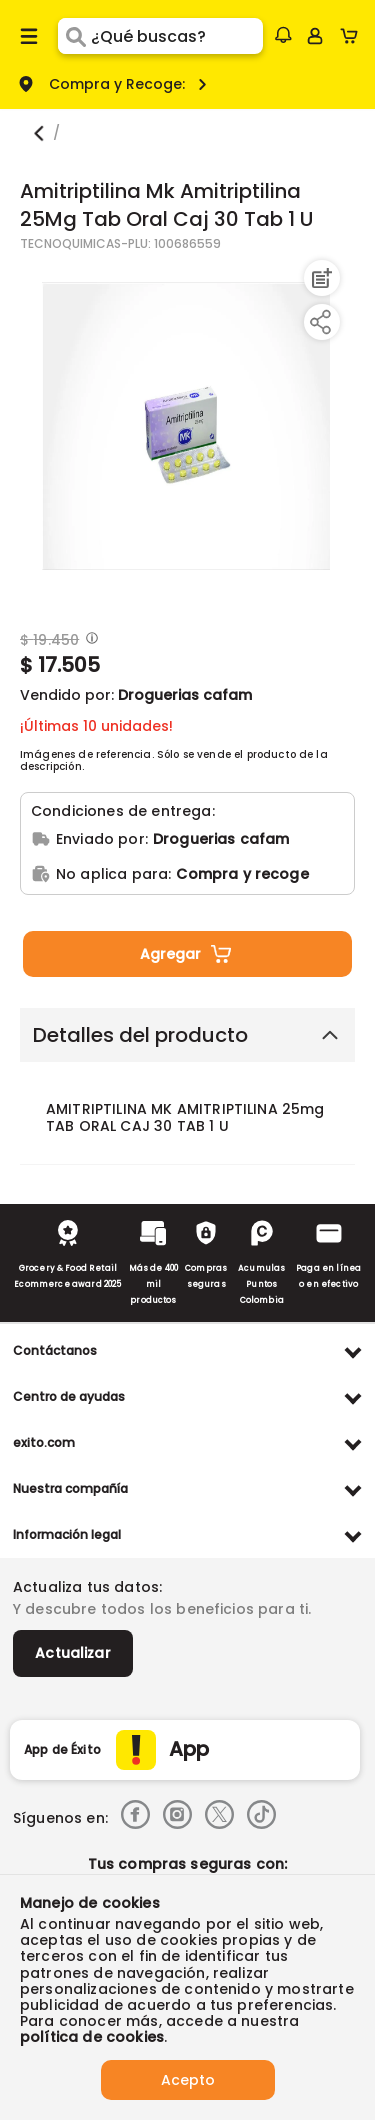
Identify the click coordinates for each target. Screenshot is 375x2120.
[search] (176, 36)
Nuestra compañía (70, 1488)
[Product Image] (186, 426)
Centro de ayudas (69, 1396)
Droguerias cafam (185, 695)
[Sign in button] (315, 36)
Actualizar (73, 1653)
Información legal (67, 1534)
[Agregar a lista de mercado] (320, 278)
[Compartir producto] (320, 322)
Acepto (188, 2080)
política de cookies (92, 2037)
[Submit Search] (74, 36)
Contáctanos (55, 1350)
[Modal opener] (89, 640)
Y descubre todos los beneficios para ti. (162, 1609)
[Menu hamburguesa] (29, 36)
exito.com (44, 1442)
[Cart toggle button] (353, 36)
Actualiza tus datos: (87, 1587)
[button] (283, 35)
